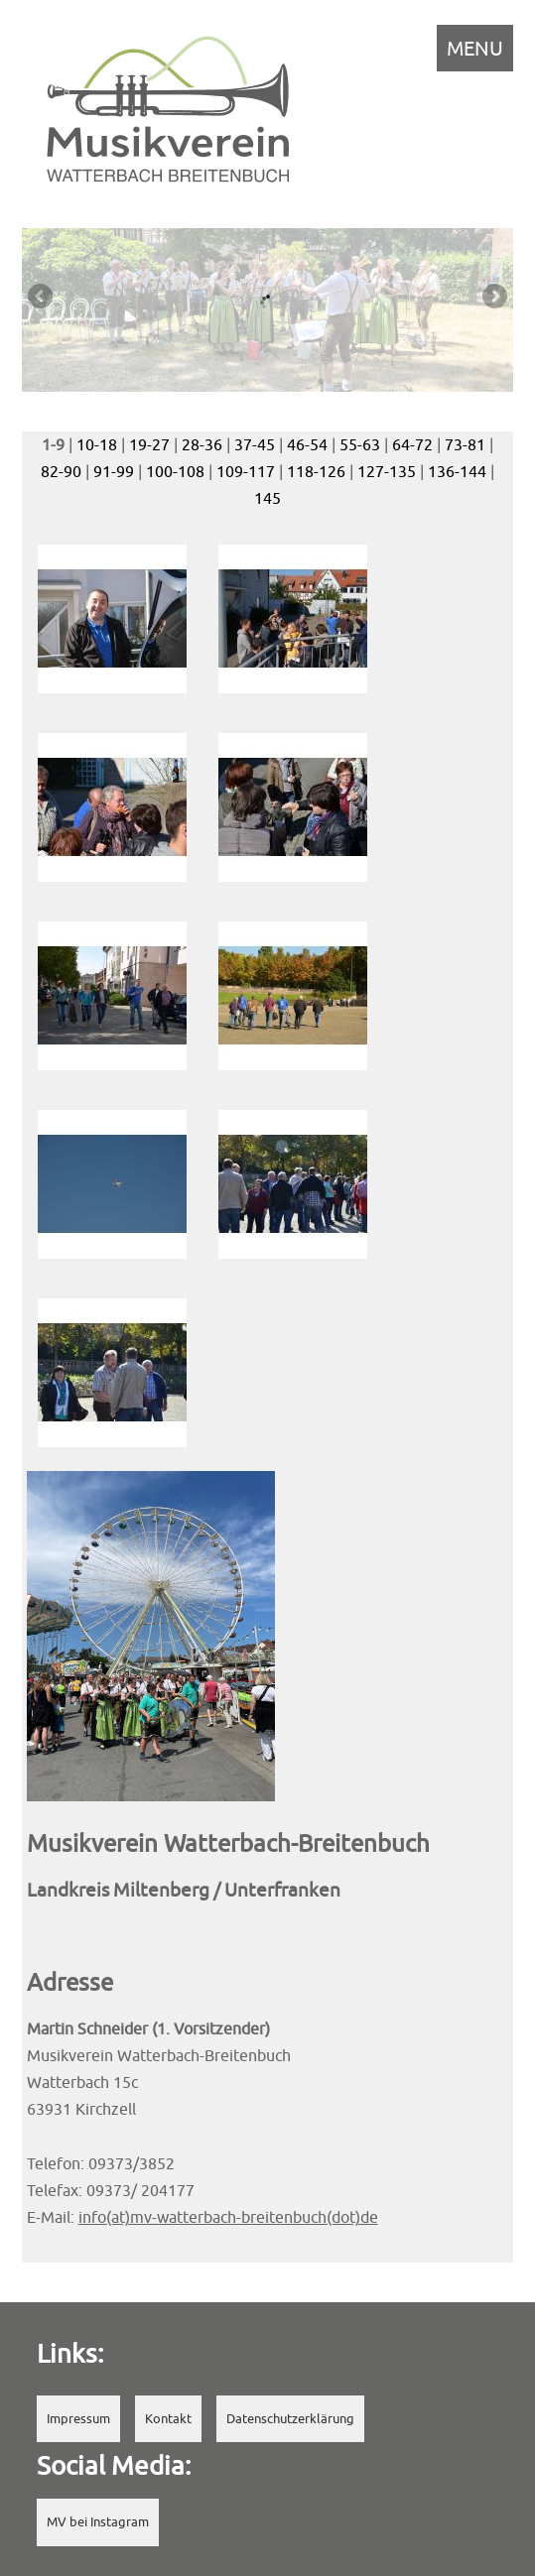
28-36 (202, 444)
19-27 (149, 444)
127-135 (386, 471)
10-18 (96, 444)
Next (493, 297)
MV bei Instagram (98, 2522)
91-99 (113, 471)
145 (267, 498)
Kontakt (168, 2418)
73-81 (465, 444)
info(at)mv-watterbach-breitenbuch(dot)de (228, 2217)
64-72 (412, 444)
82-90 (61, 471)
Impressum (78, 2418)
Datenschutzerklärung (290, 2418)
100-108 (175, 471)
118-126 (316, 471)
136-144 (457, 471)
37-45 (254, 444)
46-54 (307, 444)
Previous (42, 297)
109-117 (245, 471)
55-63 (359, 444)
